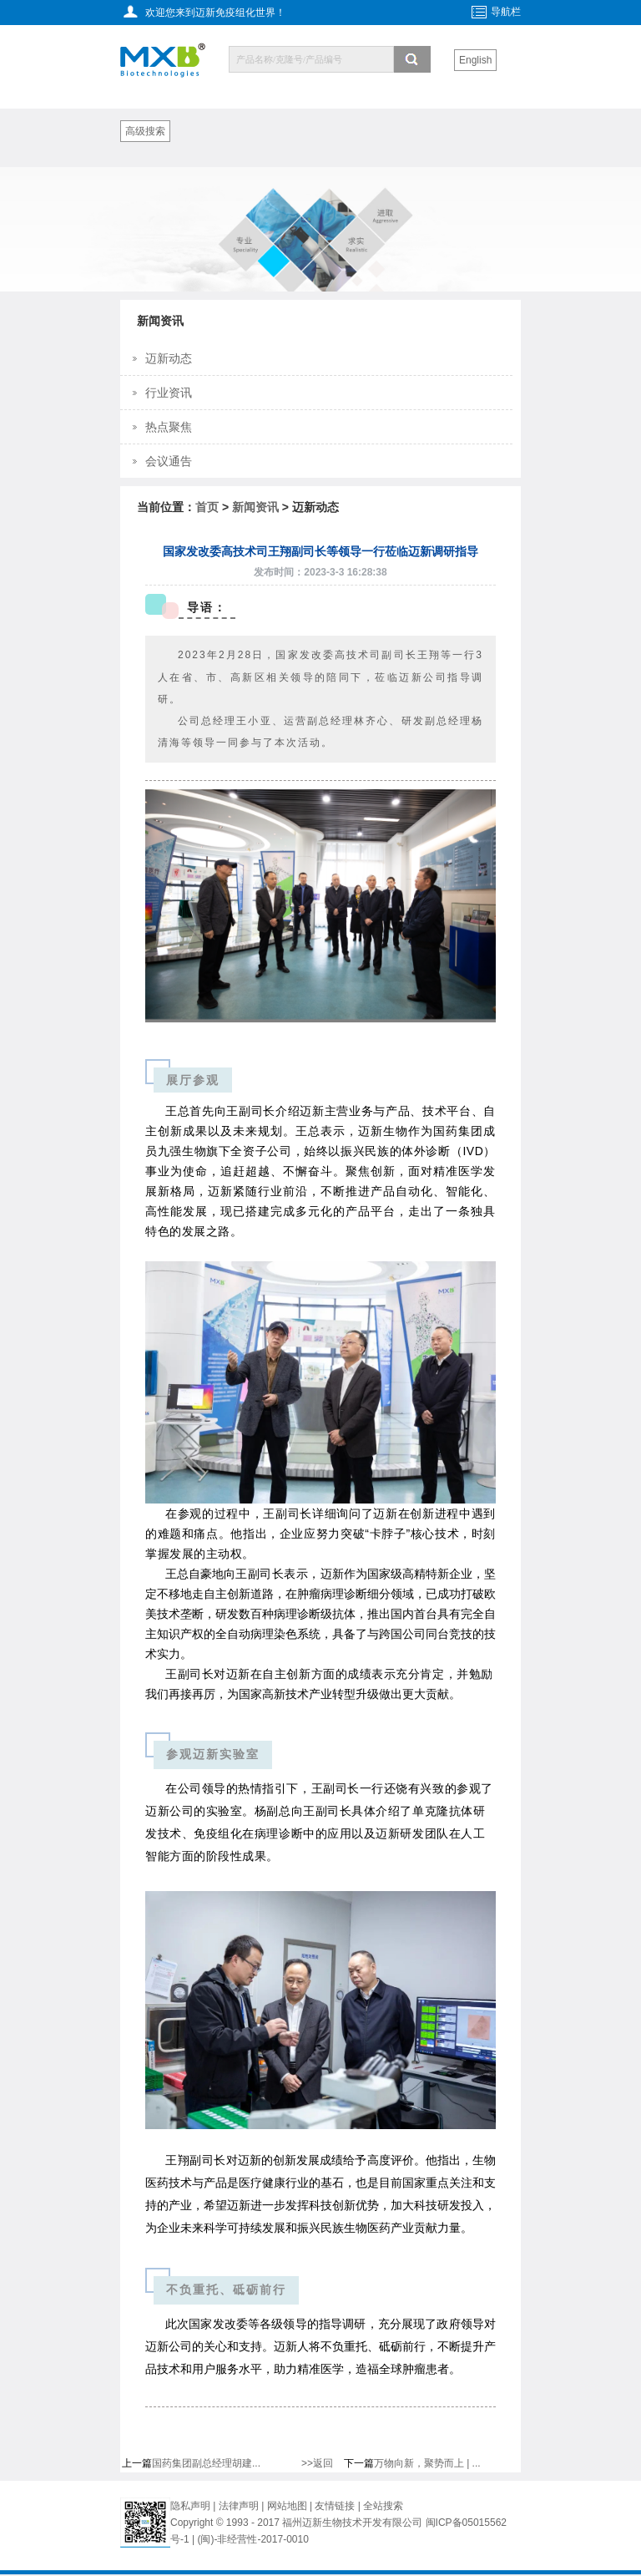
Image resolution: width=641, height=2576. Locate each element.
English (475, 60)
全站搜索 (383, 2506)
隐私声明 (190, 2506)
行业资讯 (168, 392)
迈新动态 (168, 358)
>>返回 (317, 2463)
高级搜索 (145, 131)
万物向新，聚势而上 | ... (427, 2463)
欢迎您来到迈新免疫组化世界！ (215, 12)
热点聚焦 (168, 427)
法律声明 (239, 2506)
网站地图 (287, 2506)
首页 (207, 507)
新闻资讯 (255, 507)
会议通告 (168, 461)
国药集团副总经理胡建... (206, 2463)
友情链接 (336, 2506)
